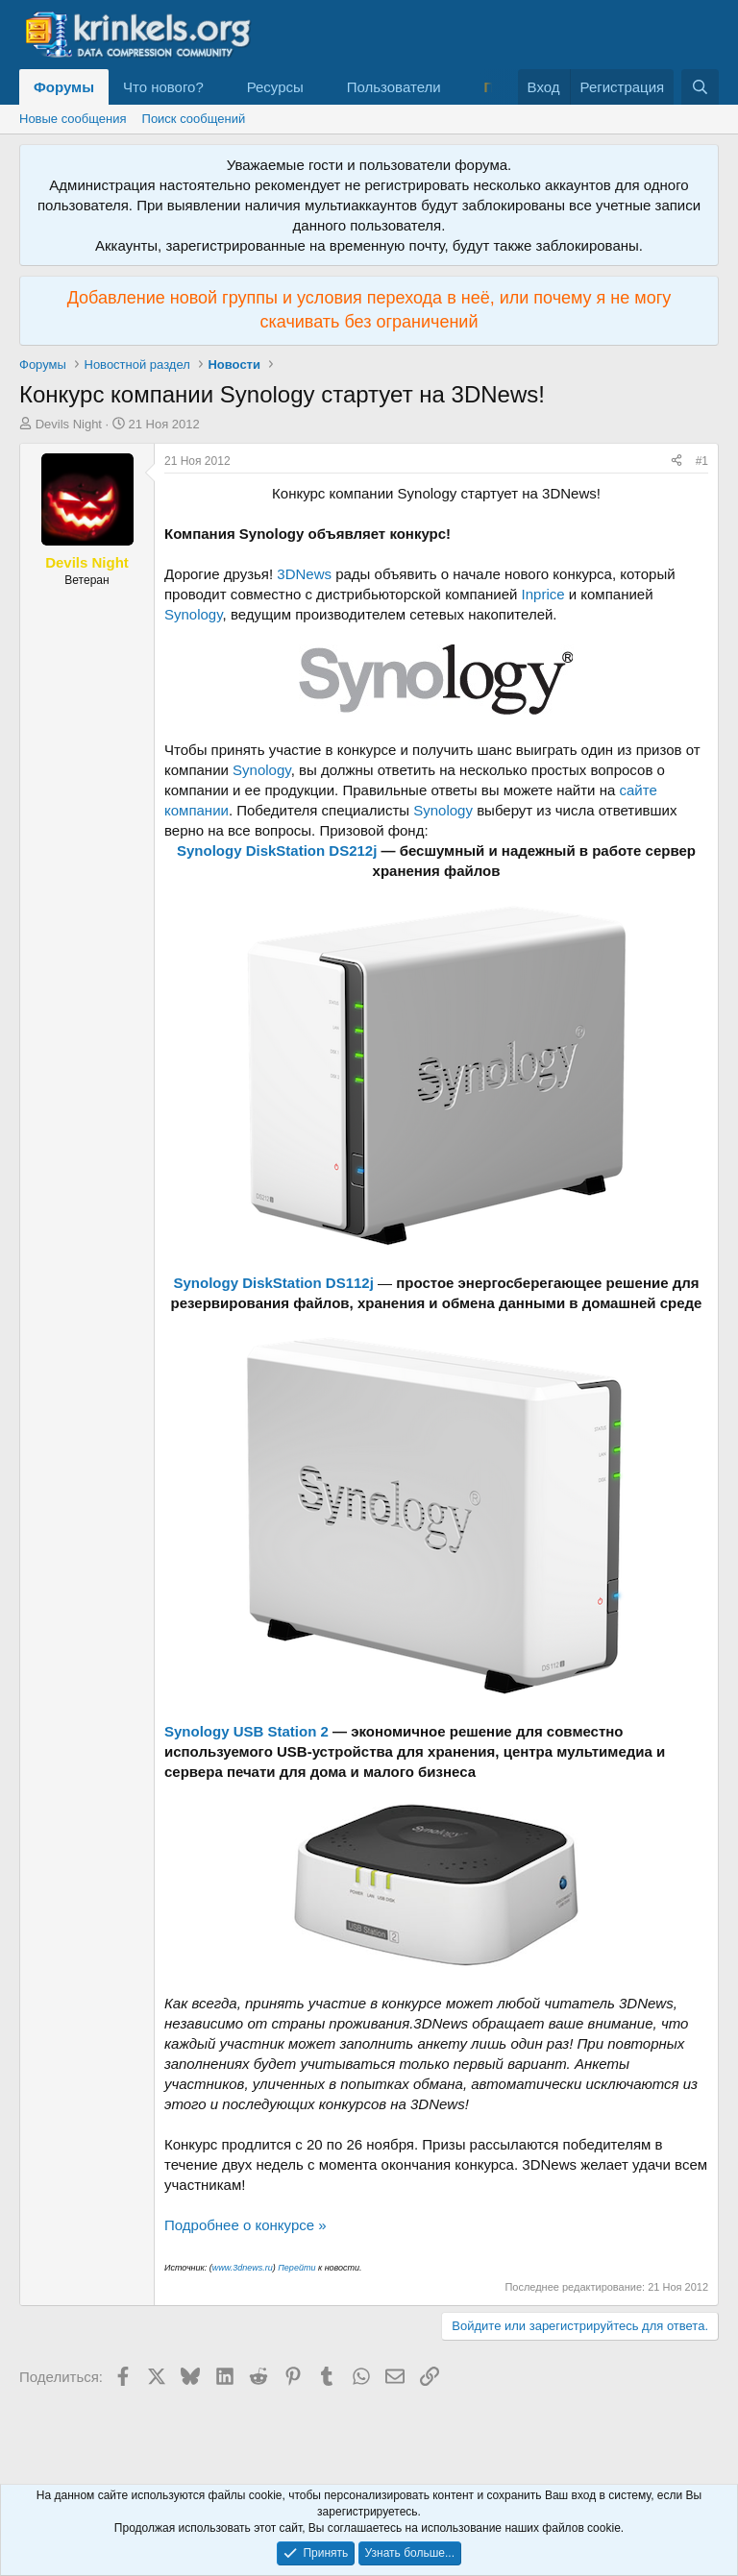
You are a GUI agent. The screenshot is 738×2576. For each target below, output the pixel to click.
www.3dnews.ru (242, 2267)
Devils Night (69, 424)
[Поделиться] (676, 461)
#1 (702, 461)
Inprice (543, 594)
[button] (219, 87)
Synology (193, 614)
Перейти (296, 2267)
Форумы (64, 87)
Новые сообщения (73, 118)
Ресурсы (275, 87)
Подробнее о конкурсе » (245, 2225)
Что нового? (163, 87)
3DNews (304, 574)
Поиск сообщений (194, 118)
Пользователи (394, 87)
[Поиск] (700, 87)
